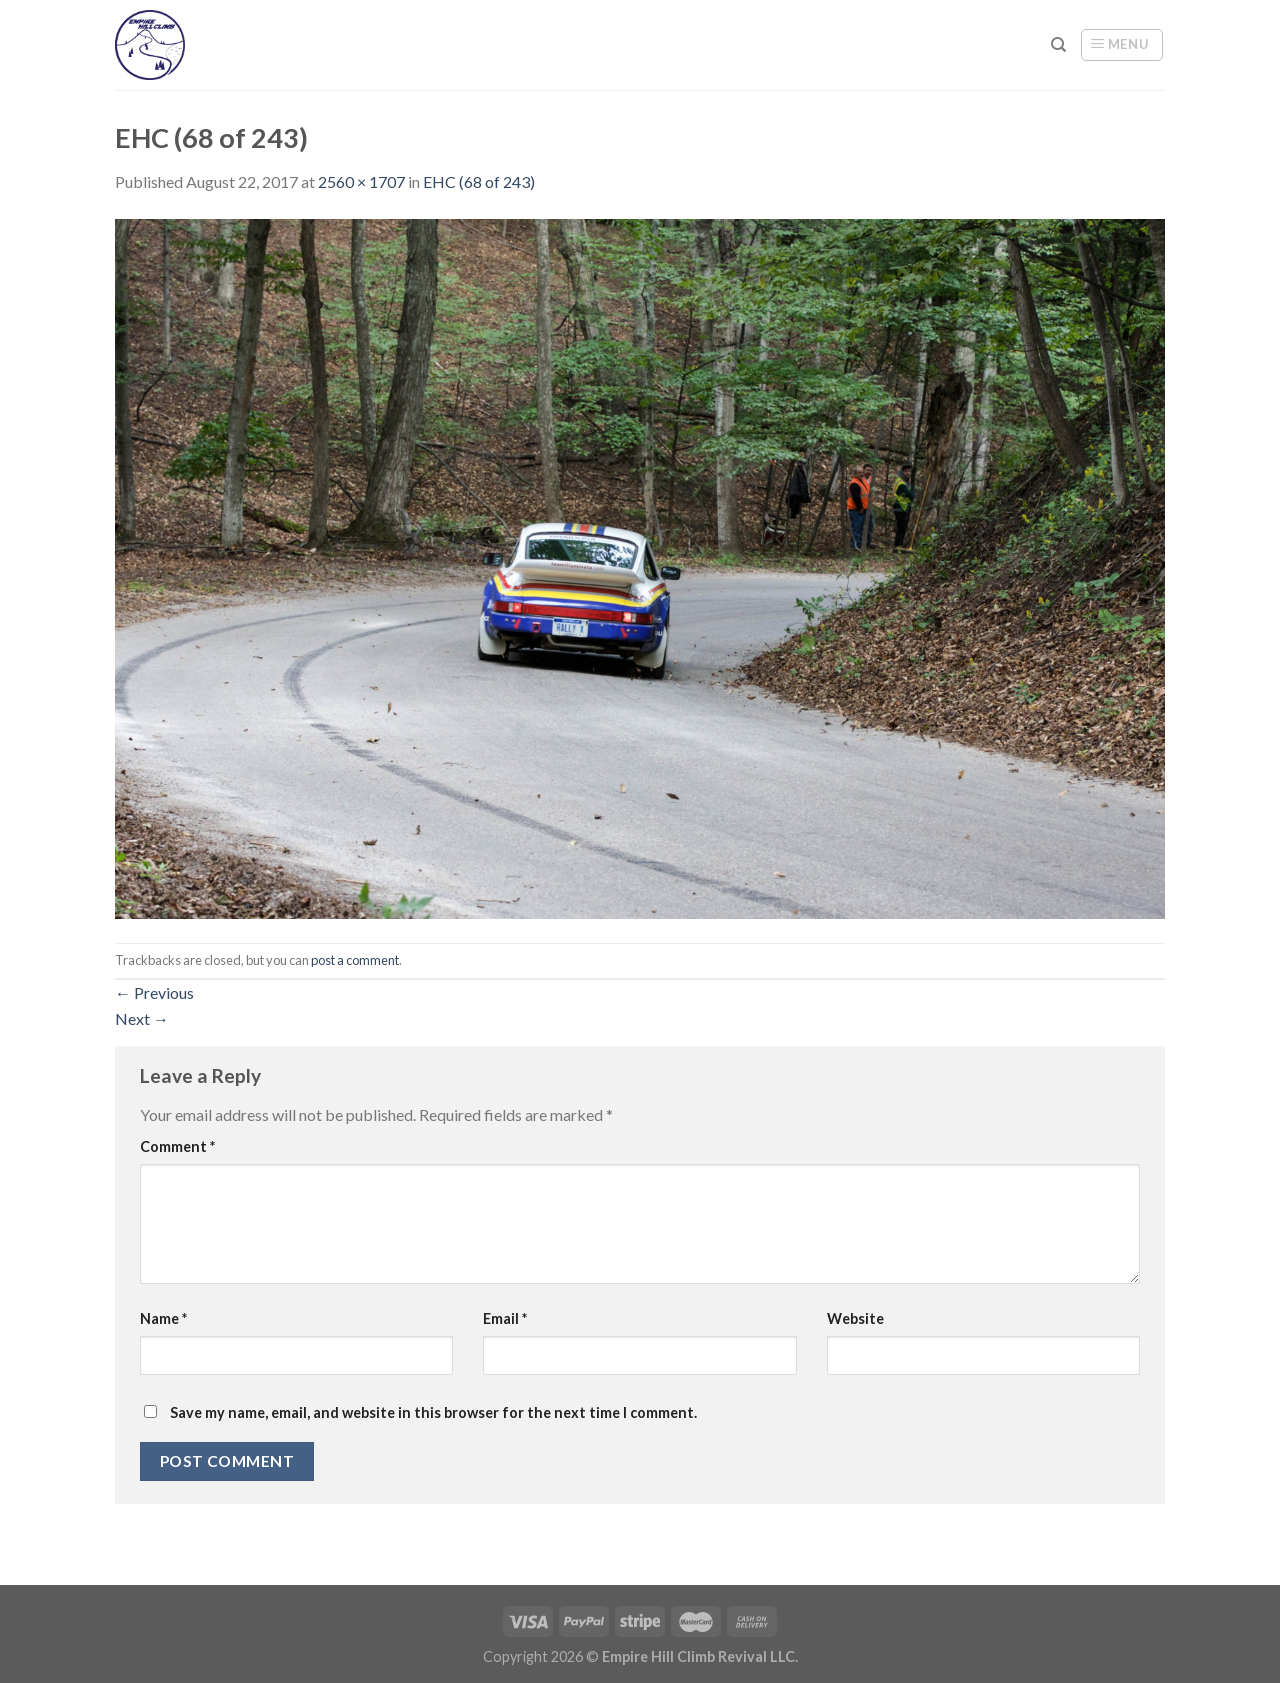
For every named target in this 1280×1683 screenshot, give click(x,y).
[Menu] (1122, 45)
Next (142, 1018)
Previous (154, 992)
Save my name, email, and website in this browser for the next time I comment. (433, 1412)
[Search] (1058, 45)
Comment (177, 1146)
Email (505, 1318)
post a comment (355, 960)
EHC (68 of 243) (479, 181)
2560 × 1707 (361, 181)
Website (855, 1318)
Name (163, 1318)
